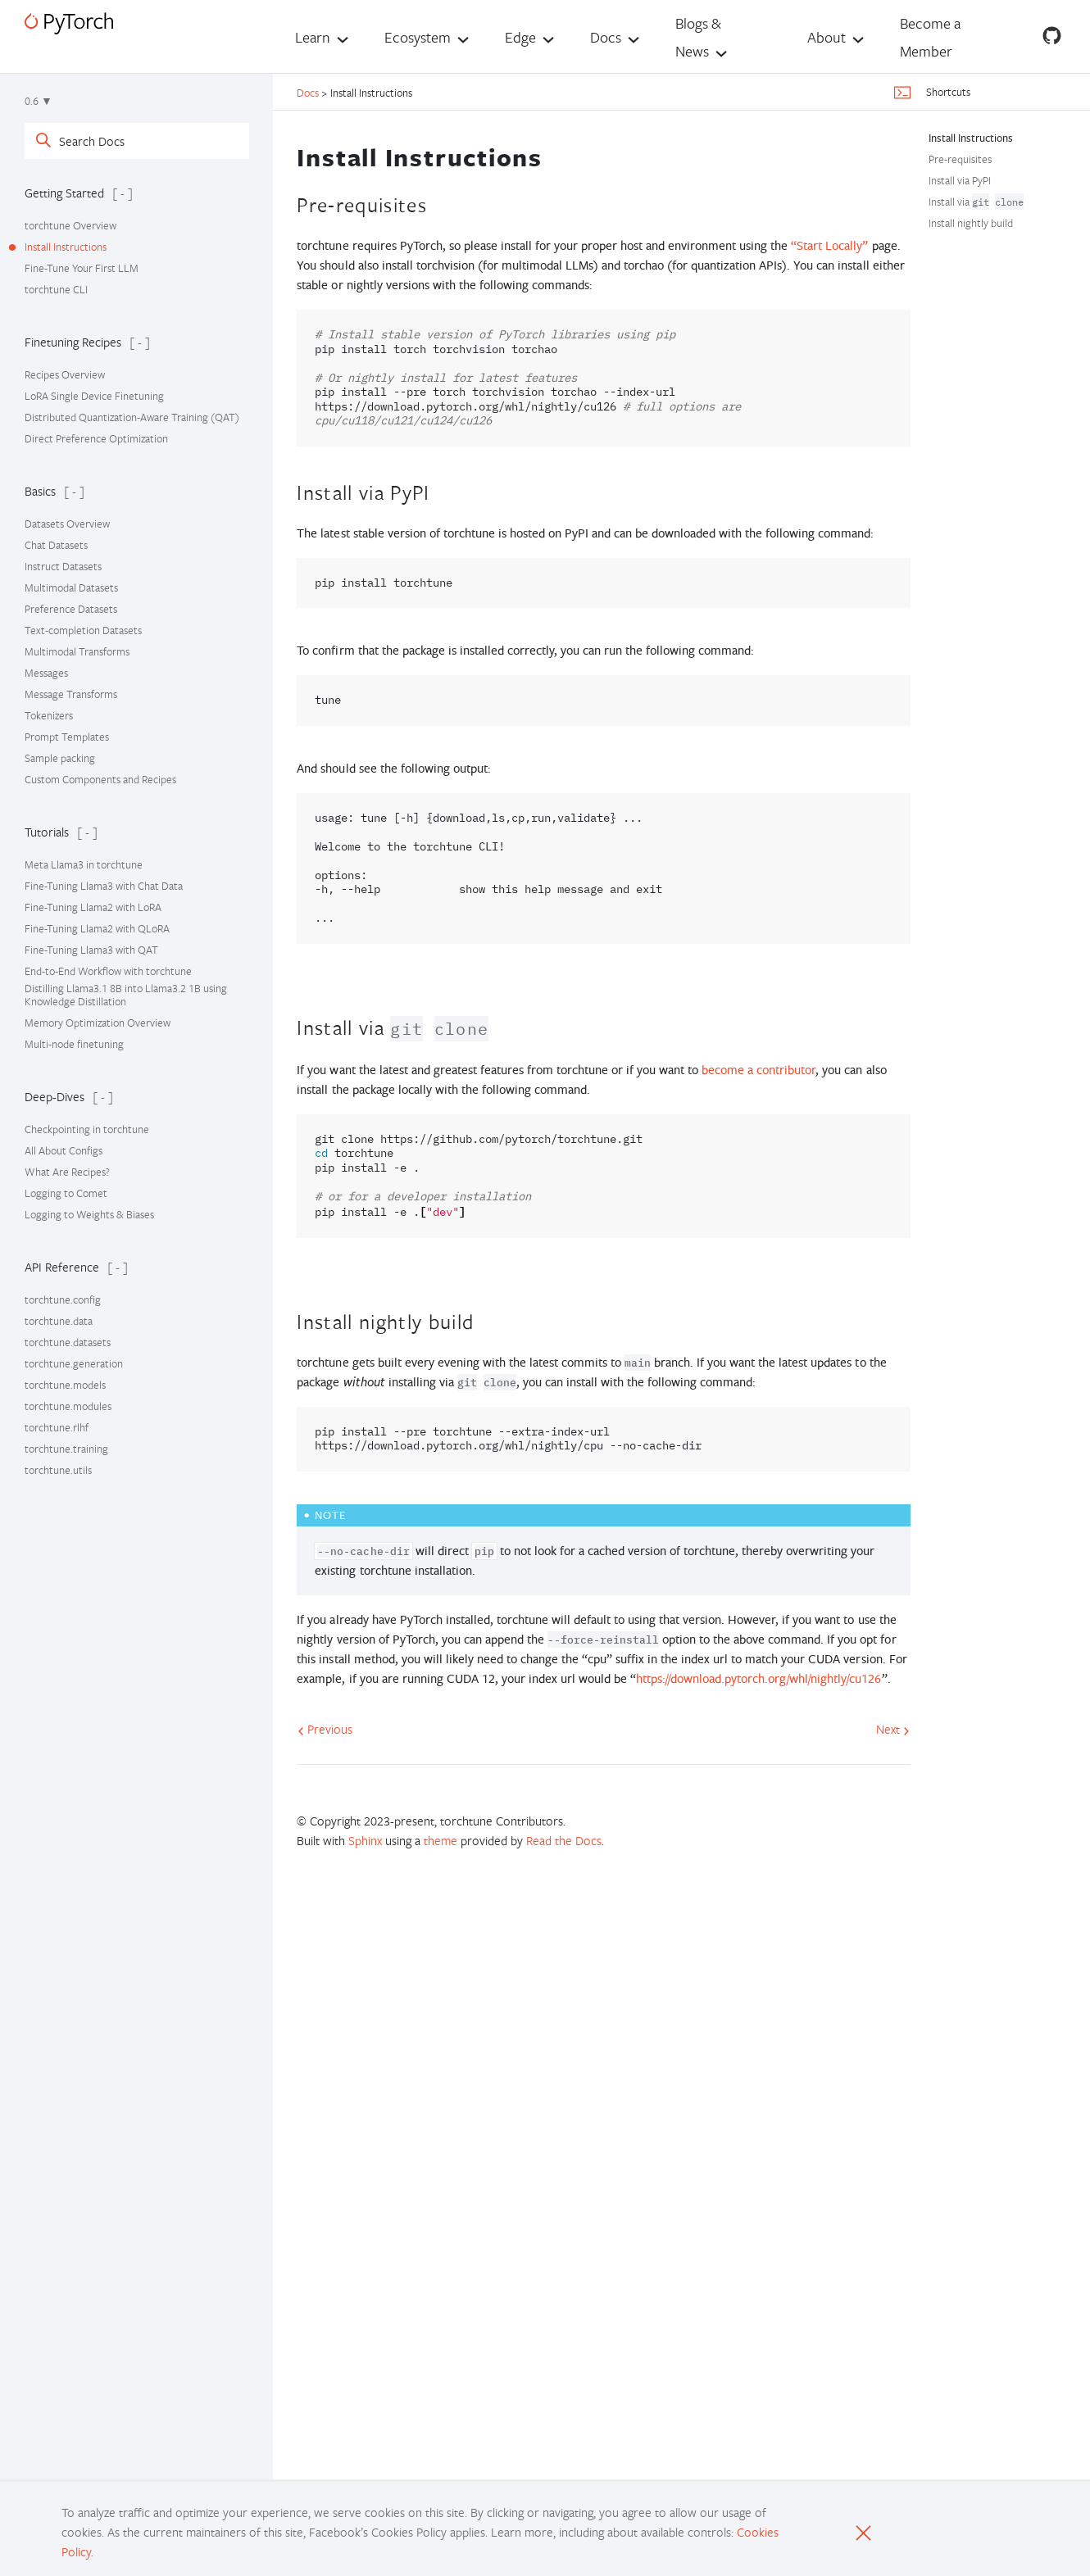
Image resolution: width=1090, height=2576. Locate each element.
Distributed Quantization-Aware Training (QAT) (132, 417)
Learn (312, 37)
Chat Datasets (56, 544)
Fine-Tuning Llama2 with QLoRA (97, 928)
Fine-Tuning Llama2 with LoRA (93, 907)
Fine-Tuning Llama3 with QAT (91, 949)
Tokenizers (49, 715)
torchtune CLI (56, 289)
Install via (976, 201)
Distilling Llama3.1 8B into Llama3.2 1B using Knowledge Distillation (126, 995)
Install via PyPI (960, 180)
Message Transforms (71, 694)
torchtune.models (65, 1384)
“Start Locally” (829, 245)
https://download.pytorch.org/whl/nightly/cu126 (758, 1678)
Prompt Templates (67, 736)
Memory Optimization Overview (97, 1022)
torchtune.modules (68, 1406)
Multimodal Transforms (77, 651)
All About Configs (63, 1150)
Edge (520, 37)
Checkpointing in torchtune (87, 1129)
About (826, 37)
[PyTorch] (69, 23)
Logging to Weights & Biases (89, 1214)
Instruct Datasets (63, 566)
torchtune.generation (74, 1363)
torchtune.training (66, 1448)
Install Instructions (66, 246)
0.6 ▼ (38, 100)
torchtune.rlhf (57, 1427)
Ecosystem (417, 37)
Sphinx (365, 1840)
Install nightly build (971, 222)
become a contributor (758, 1069)
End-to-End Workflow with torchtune (108, 970)
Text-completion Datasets (83, 630)
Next (893, 1729)
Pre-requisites (960, 159)
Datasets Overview (67, 523)
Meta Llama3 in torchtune (84, 864)
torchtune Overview (70, 225)
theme (440, 1840)
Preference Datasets (71, 608)
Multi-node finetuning (74, 1043)
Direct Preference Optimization (96, 438)
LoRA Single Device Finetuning (94, 395)
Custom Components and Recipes (100, 779)
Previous (324, 1729)
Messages (46, 672)
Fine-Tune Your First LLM (82, 267)
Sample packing (60, 757)
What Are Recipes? (67, 1171)
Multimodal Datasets (71, 587)
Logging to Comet (66, 1193)
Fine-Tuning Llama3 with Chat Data (104, 885)
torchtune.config (63, 1299)
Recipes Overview (65, 374)
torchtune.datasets (68, 1342)
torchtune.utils (58, 1469)
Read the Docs (564, 1840)
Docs (605, 37)
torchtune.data (59, 1320)
